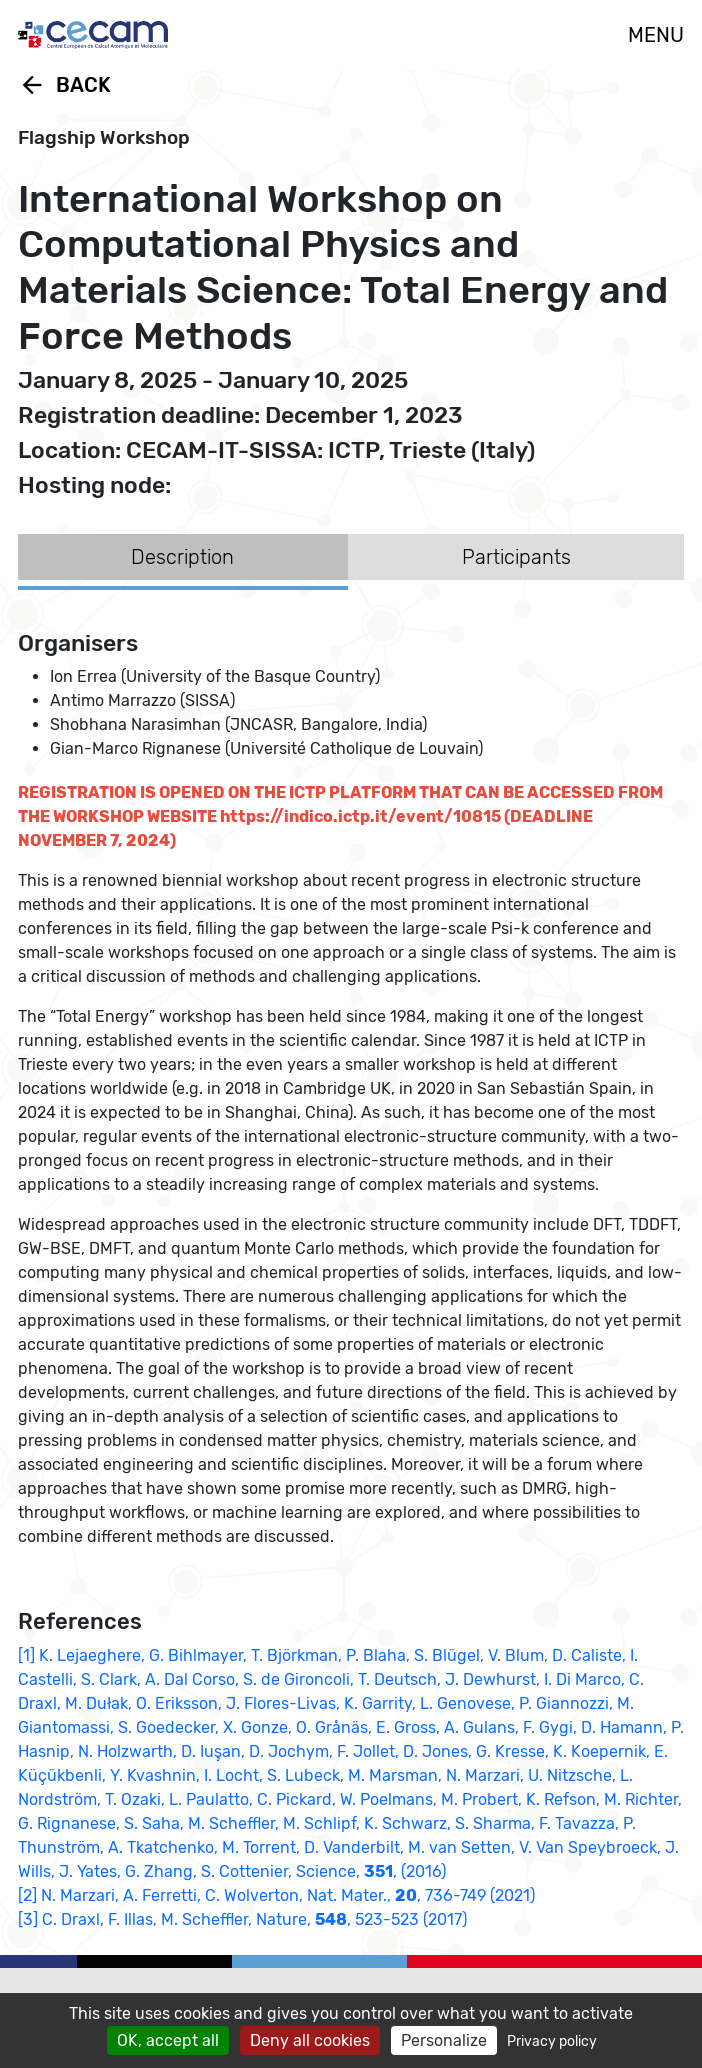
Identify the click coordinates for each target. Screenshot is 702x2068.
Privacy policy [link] (552, 2041)
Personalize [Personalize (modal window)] (444, 2040)
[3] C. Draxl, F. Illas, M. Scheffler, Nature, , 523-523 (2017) (242, 1919)
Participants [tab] (516, 557)
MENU (656, 35)
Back (64, 85)
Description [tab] (182, 557)
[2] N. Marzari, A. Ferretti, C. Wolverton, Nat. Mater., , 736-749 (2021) (276, 1895)
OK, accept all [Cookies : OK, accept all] (168, 2040)
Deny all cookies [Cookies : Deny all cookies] (310, 2040)
